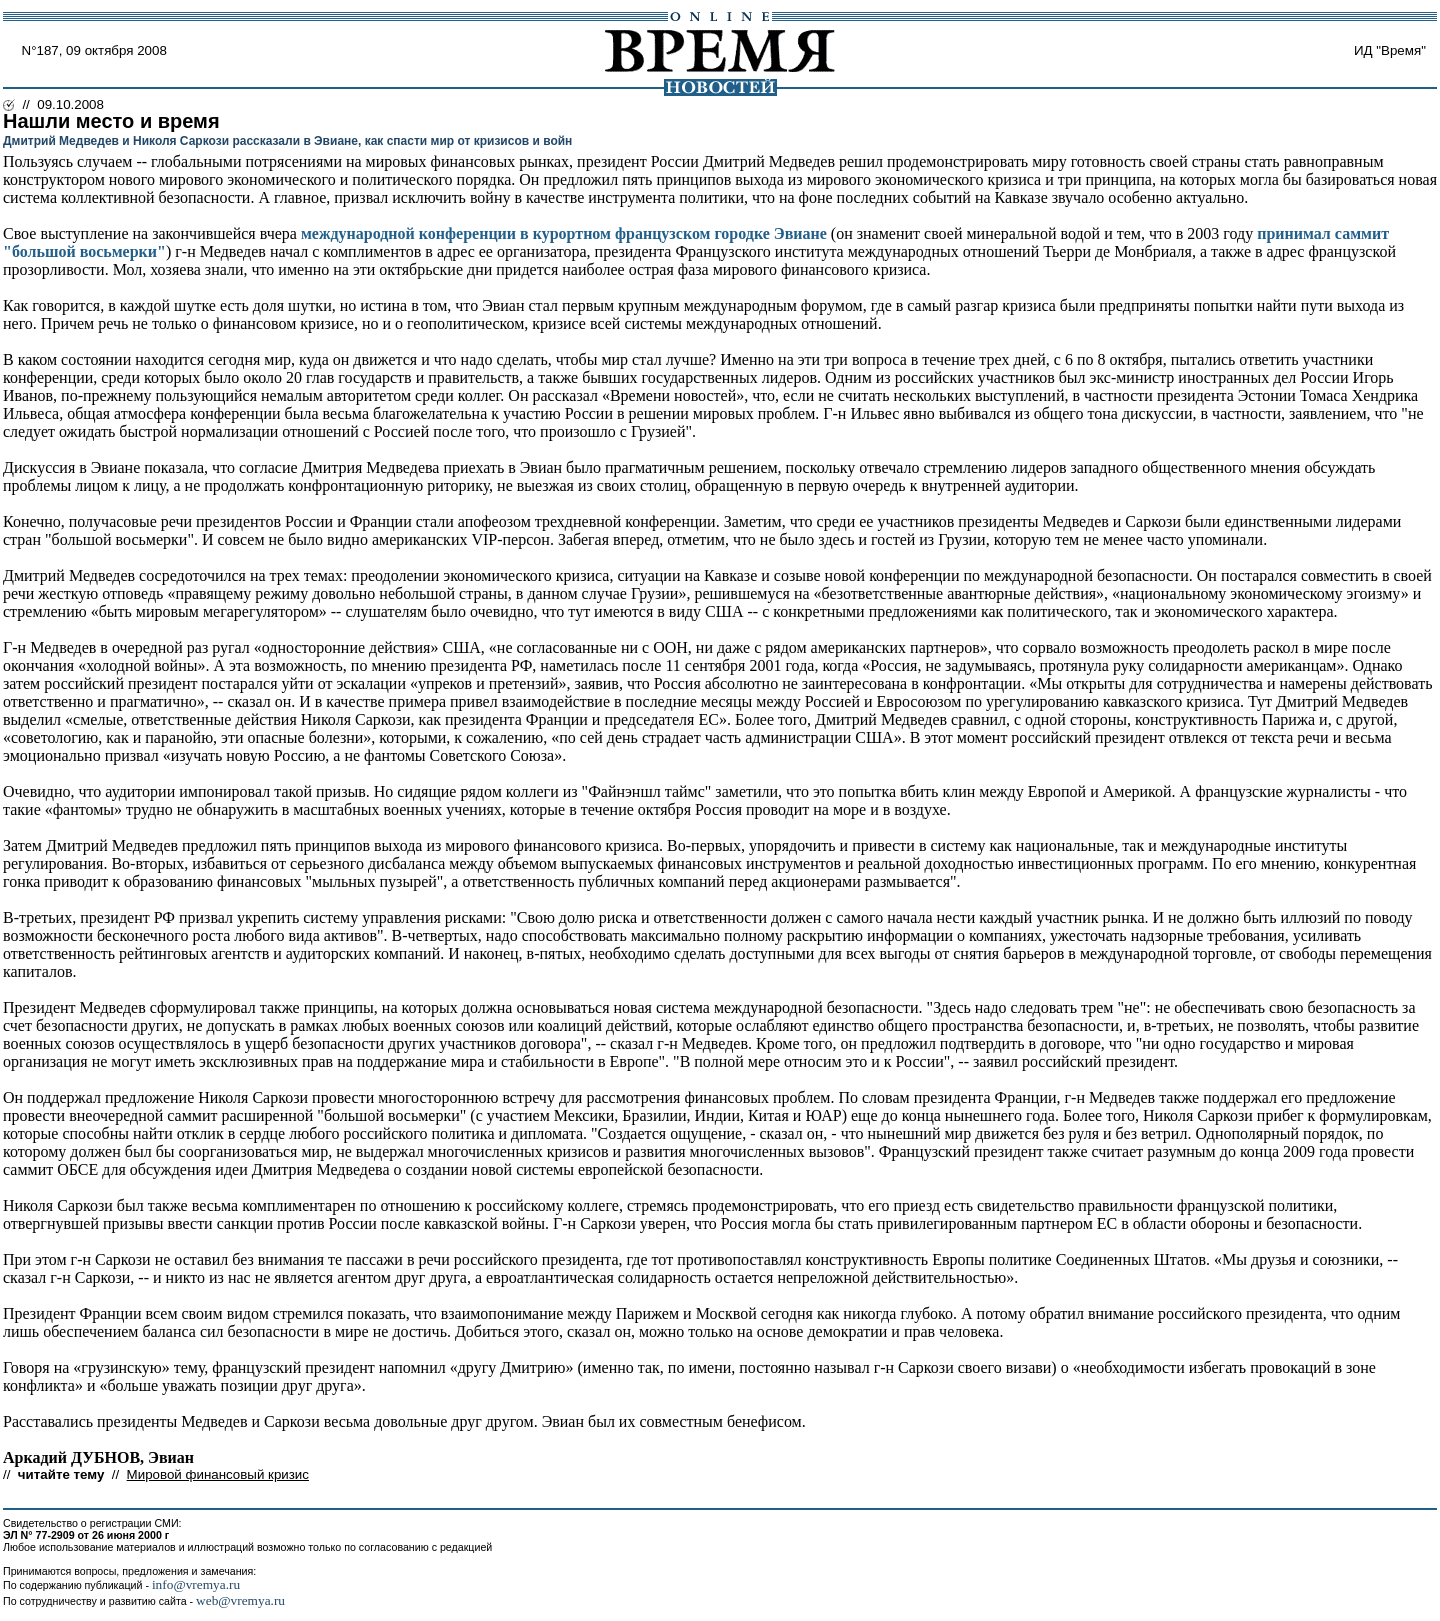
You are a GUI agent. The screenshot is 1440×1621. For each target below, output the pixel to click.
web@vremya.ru (240, 1600)
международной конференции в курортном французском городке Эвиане (564, 233)
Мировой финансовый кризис (218, 1474)
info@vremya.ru (196, 1584)
